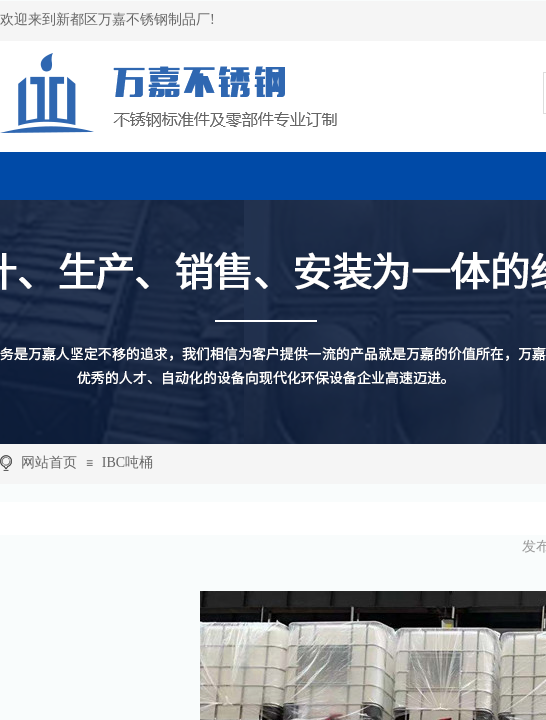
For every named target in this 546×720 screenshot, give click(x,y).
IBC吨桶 (127, 462)
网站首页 (49, 462)
